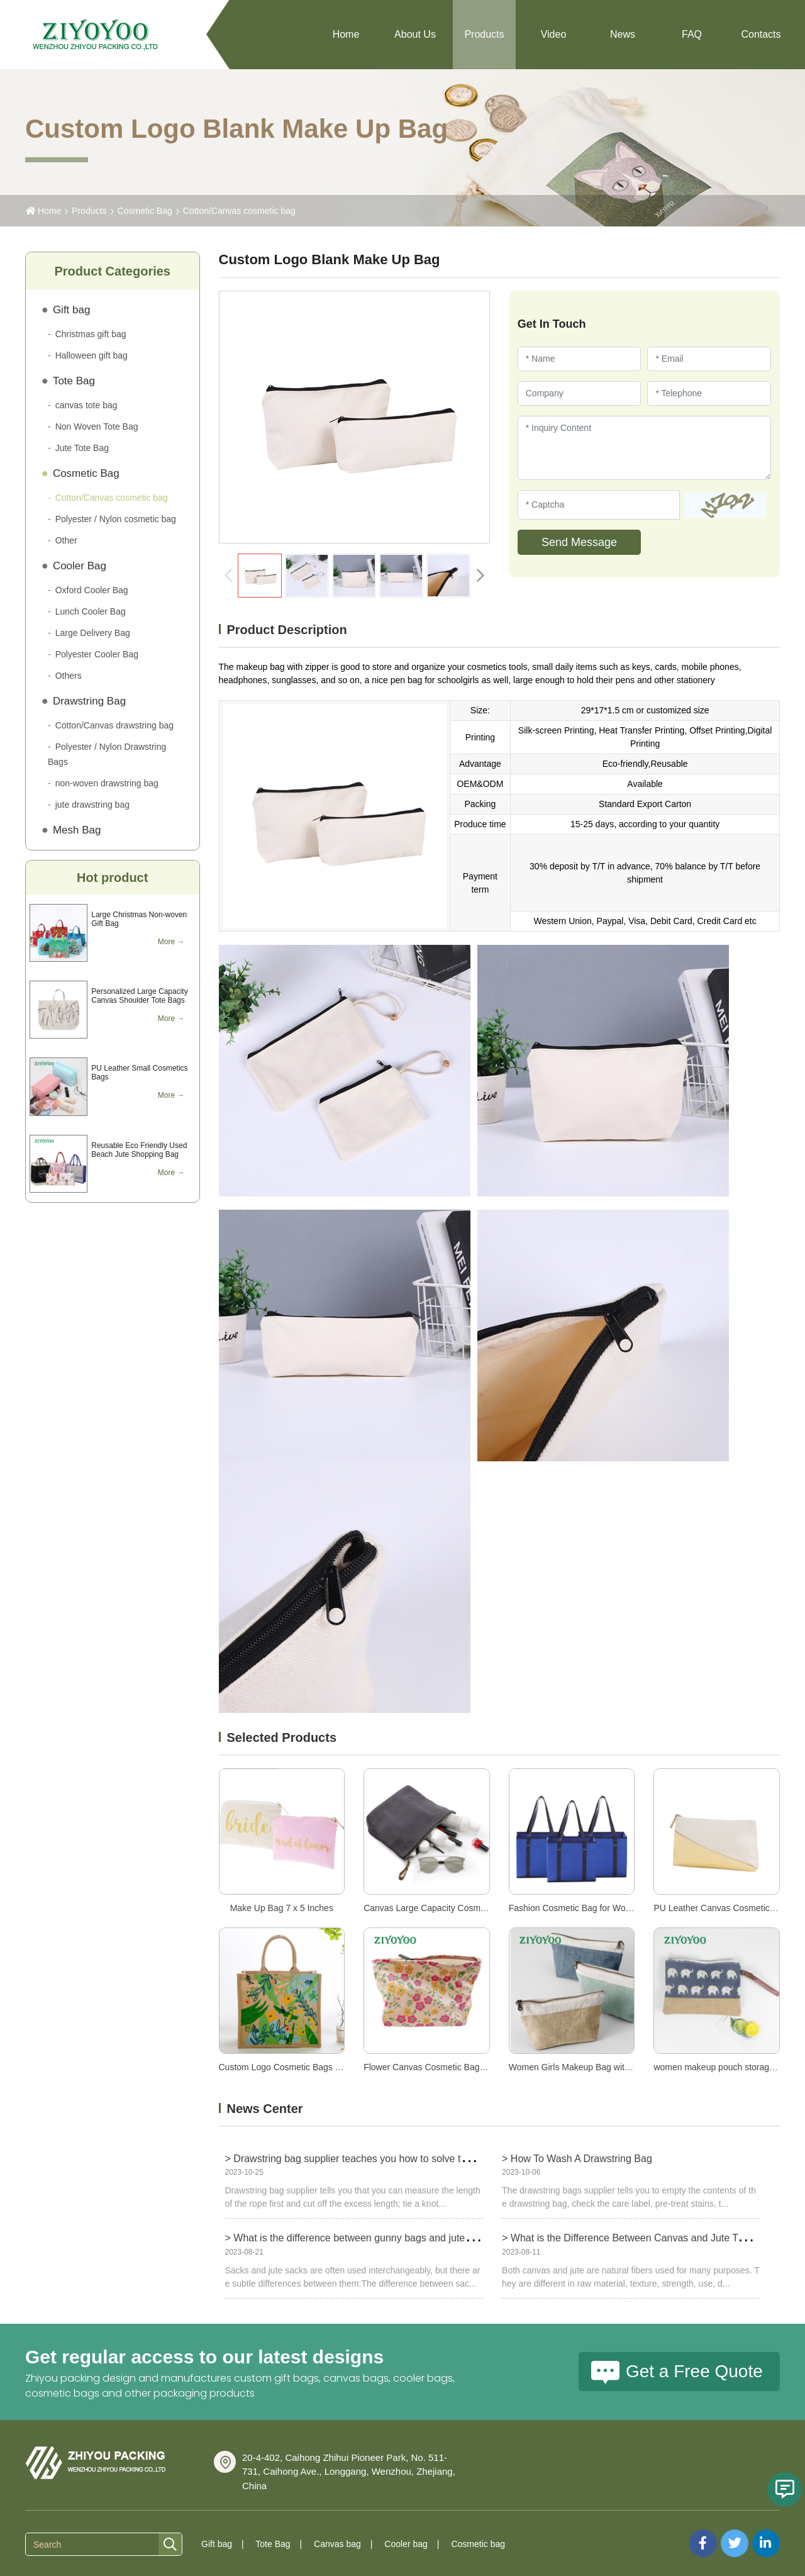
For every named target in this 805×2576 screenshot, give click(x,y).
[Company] (579, 393)
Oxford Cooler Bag (91, 590)
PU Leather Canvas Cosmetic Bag (720, 1908)
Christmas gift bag (90, 334)
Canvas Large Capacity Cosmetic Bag (438, 1908)
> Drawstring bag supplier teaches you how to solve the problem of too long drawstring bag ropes (441, 2158)
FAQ (692, 34)
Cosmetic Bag (145, 211)
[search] (170, 2544)
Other (66, 540)
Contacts (760, 34)
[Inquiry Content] (644, 448)
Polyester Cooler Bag (96, 654)
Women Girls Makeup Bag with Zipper (583, 2067)
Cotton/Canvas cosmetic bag (239, 211)
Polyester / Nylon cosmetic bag (115, 519)
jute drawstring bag (92, 805)
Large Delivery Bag (92, 633)
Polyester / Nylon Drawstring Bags (107, 754)
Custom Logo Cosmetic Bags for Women (298, 2067)
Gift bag (72, 310)
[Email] (709, 359)
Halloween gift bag (91, 355)
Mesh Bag (77, 830)
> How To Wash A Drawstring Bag (577, 2158)
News (622, 34)
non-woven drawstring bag (106, 783)
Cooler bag (406, 2544)
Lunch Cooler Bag (90, 611)
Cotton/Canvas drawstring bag (114, 725)
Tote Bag (74, 381)
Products (484, 34)
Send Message (579, 542)
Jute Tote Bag (82, 448)
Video (554, 34)
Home (346, 34)
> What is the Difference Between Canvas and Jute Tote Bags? (642, 2238)
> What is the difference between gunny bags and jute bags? (360, 2238)
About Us (415, 34)
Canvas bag (337, 2544)
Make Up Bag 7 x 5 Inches (281, 1908)
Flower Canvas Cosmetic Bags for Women (447, 2067)
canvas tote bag (86, 405)
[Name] (579, 359)
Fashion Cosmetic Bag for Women (576, 1908)
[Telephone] (709, 393)
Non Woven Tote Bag (96, 426)
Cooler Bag (79, 566)
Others (68, 676)
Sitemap (673, 2536)
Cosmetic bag (478, 2544)
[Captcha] (599, 504)
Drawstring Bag (89, 701)
